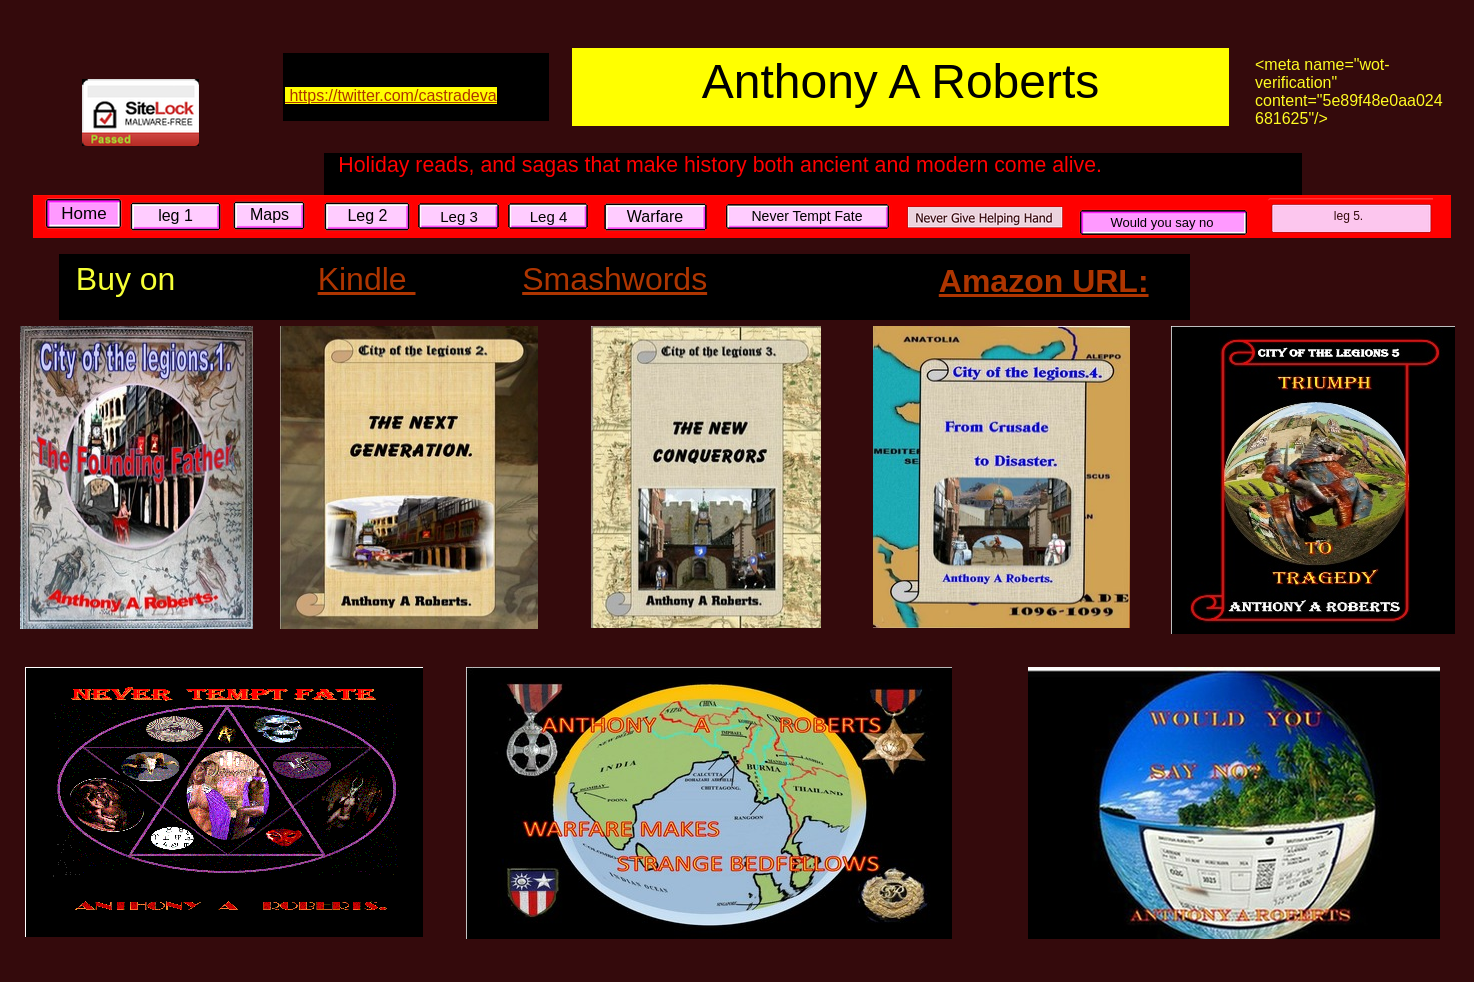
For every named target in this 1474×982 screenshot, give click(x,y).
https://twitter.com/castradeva (391, 95)
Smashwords (614, 279)
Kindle (367, 279)
